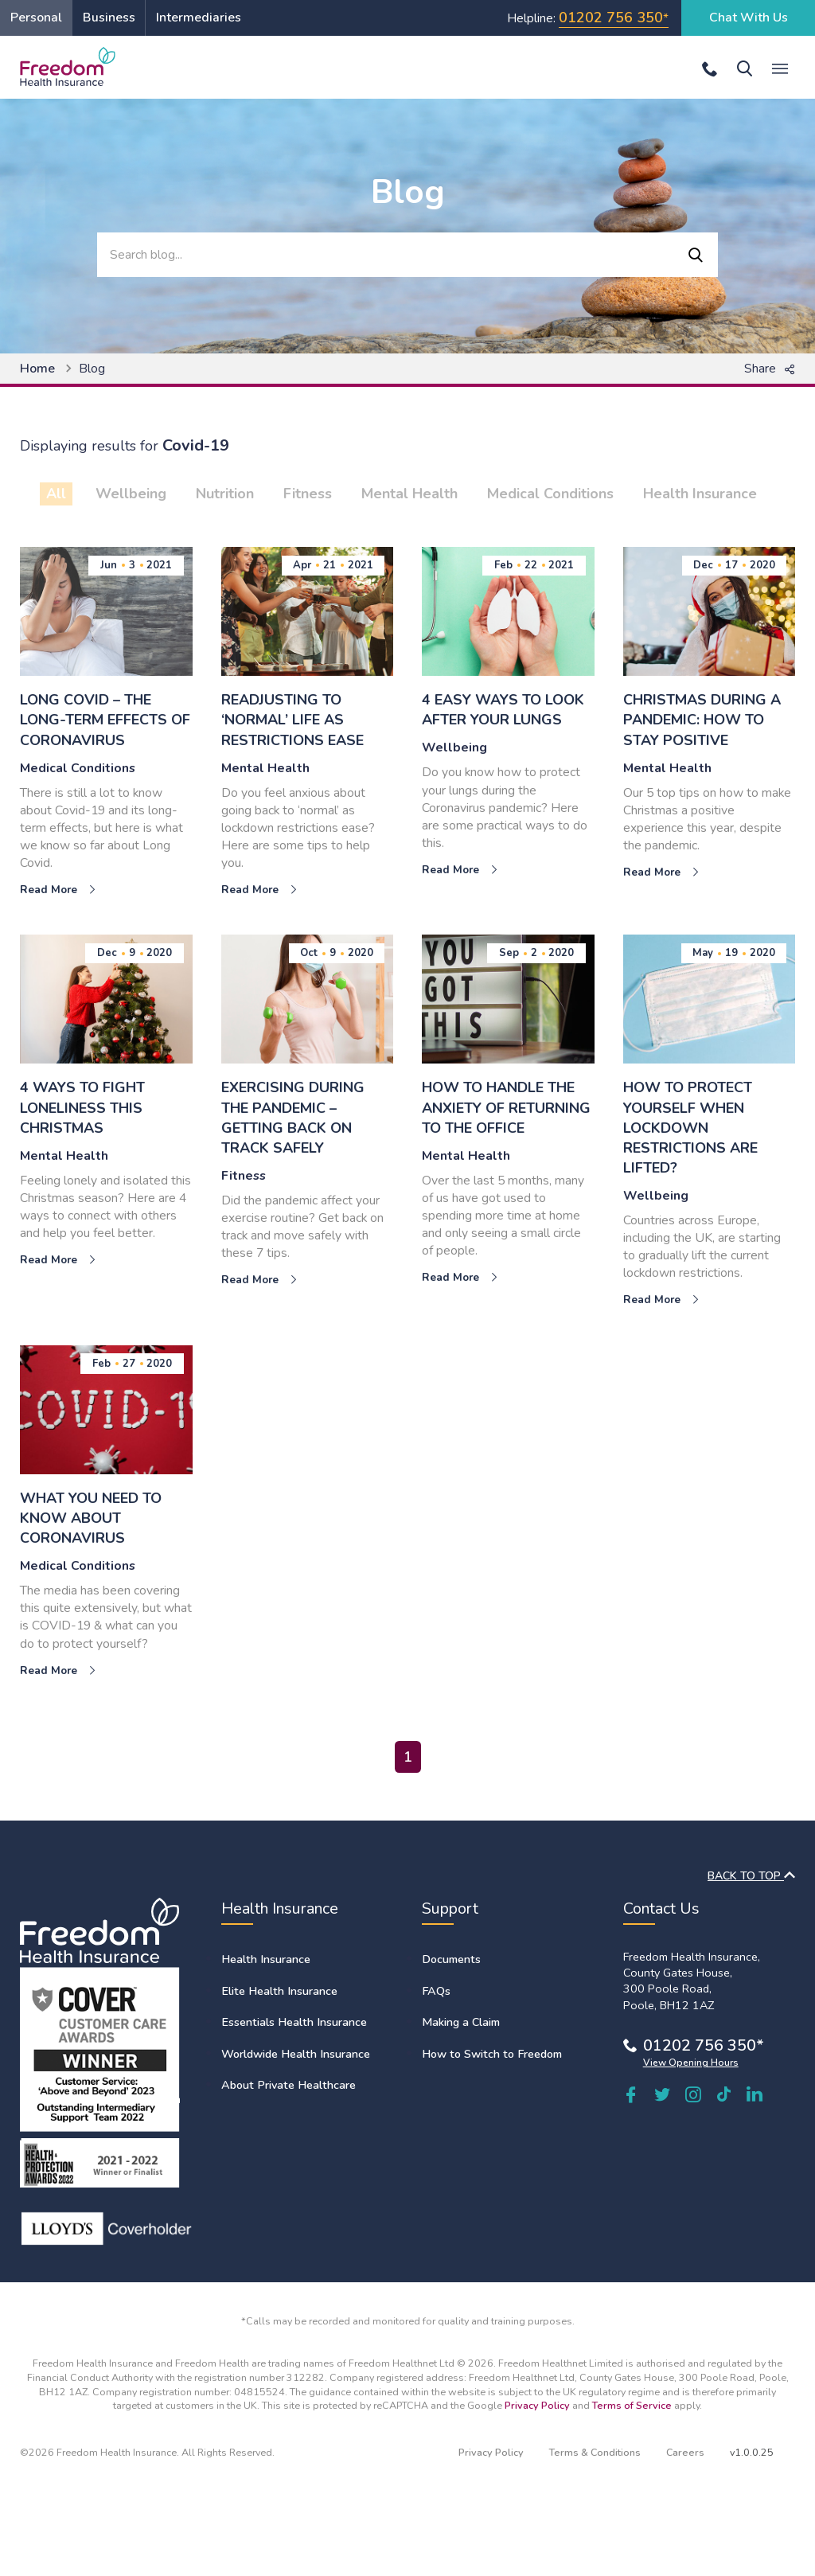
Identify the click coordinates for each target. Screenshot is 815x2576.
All (56, 493)
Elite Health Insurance (279, 1991)
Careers (685, 2452)
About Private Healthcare (288, 2085)
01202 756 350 (611, 17)
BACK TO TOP (751, 1875)
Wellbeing (131, 493)
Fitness (307, 493)
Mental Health (409, 493)
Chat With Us (748, 17)
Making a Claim (461, 2022)
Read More (58, 889)
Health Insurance (700, 493)
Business (109, 17)
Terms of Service (632, 2405)
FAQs (436, 1991)
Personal (36, 17)
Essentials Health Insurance (294, 2022)
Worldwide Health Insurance (295, 2054)
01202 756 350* (703, 2045)
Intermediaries (198, 17)
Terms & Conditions (595, 2452)
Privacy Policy (537, 2405)
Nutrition (225, 493)
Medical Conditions (550, 493)
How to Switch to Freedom (492, 2054)
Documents (451, 1959)
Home (37, 368)
